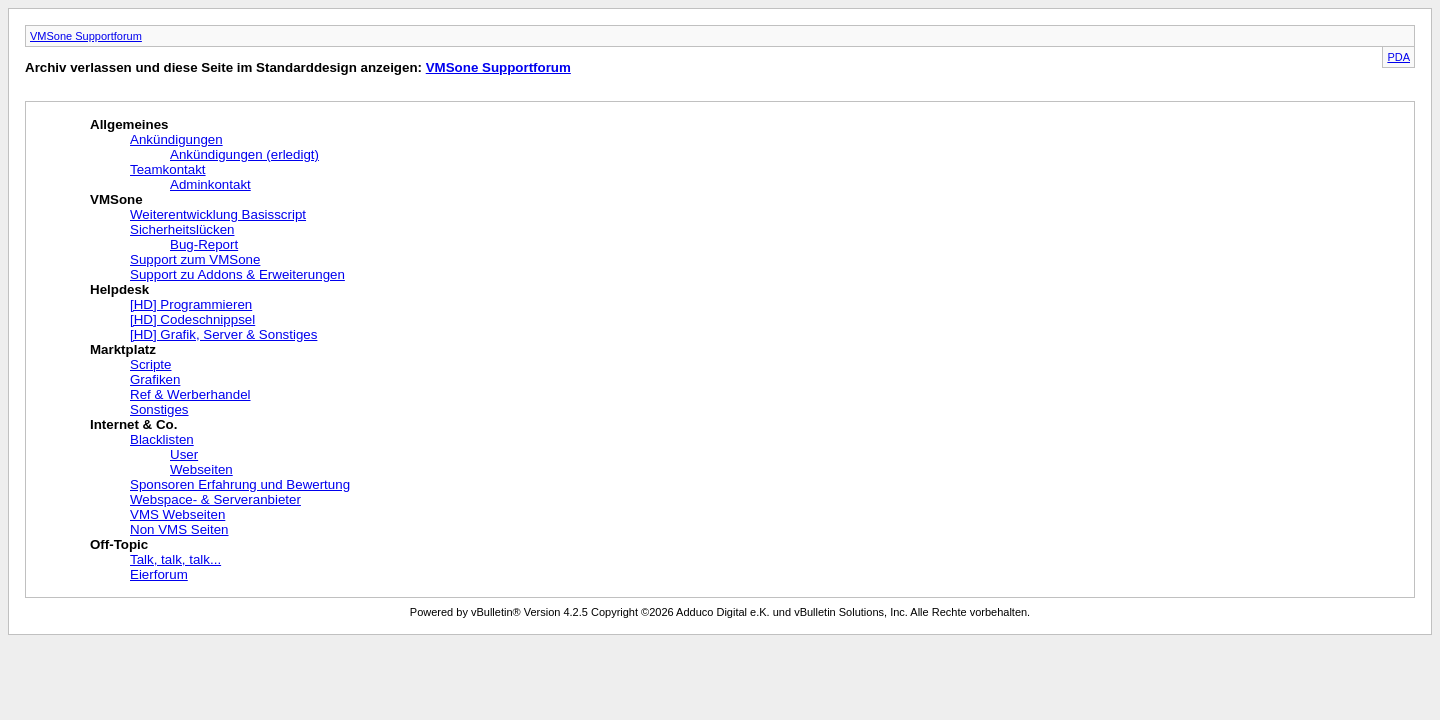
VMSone (116, 199)
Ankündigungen (176, 139)
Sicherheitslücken (182, 229)
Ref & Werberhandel (190, 394)
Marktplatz (123, 349)
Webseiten (201, 469)
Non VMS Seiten (179, 529)
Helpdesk (119, 289)
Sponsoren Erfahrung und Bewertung (240, 484)
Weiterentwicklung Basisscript (218, 214)
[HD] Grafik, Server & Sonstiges (223, 334)
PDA (1398, 57)
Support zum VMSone (195, 259)
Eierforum (159, 574)
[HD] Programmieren (191, 304)
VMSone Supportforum (86, 36)
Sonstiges (159, 409)
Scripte (150, 364)
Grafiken (155, 379)
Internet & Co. (133, 424)
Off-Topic (119, 544)
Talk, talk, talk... (175, 559)
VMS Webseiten (177, 514)
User (184, 454)
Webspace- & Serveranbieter (215, 499)
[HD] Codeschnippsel (192, 319)
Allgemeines (129, 124)
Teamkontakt (168, 169)
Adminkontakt (210, 184)
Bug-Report (204, 244)
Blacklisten (162, 439)
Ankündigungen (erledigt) (244, 154)
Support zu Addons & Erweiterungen (237, 274)
